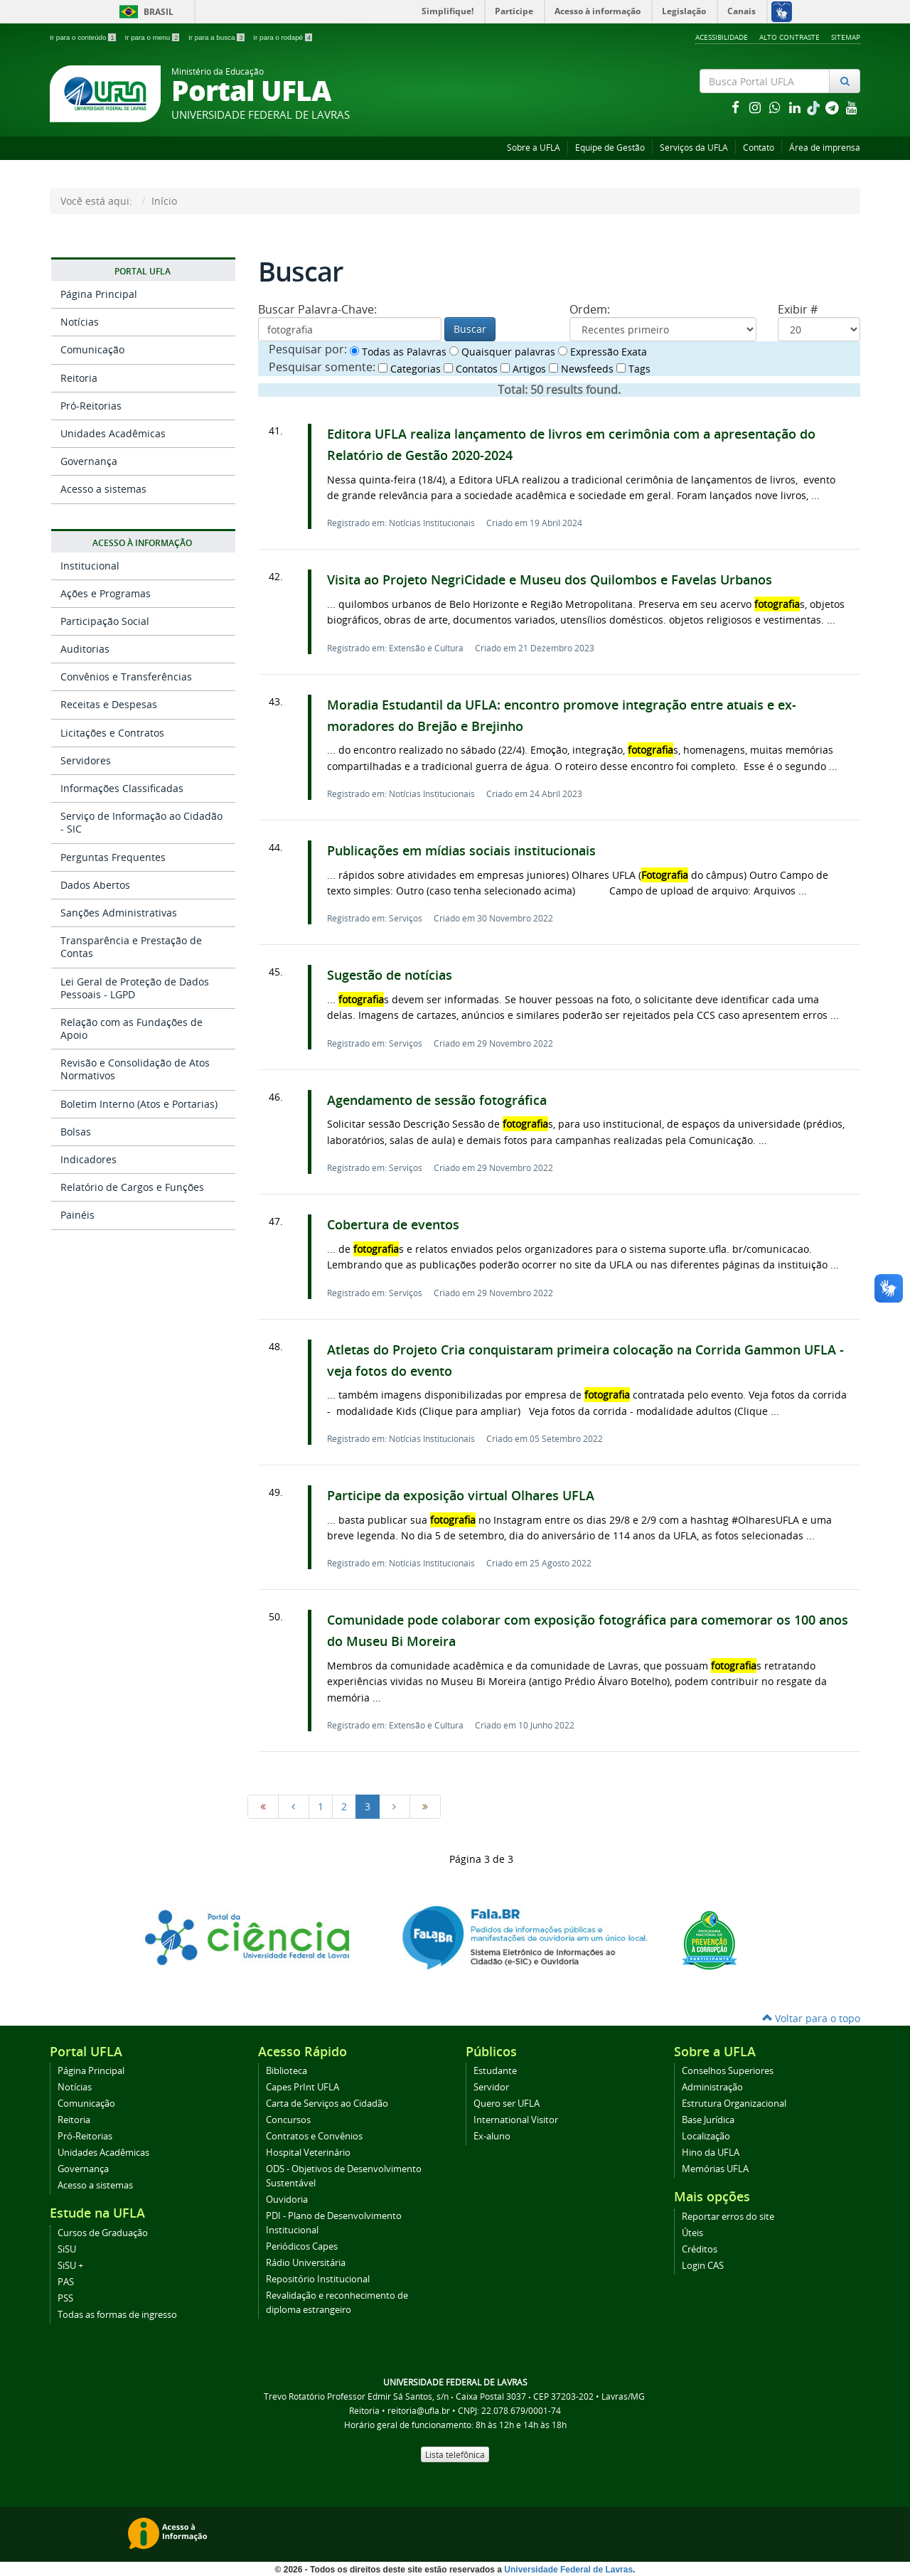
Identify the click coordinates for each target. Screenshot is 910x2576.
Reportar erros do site (728, 2217)
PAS (66, 2282)
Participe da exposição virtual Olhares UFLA (460, 1495)
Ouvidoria (287, 2199)
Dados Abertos (95, 885)
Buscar (470, 329)
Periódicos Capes (302, 2246)
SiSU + (70, 2266)
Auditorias (84, 649)
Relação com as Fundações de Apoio (131, 1028)
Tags (633, 368)
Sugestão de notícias (389, 975)
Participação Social (104, 621)
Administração (712, 2087)
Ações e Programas (105, 593)
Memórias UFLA (715, 2169)
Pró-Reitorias (91, 405)
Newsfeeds (581, 368)
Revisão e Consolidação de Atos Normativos (135, 1069)
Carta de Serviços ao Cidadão (327, 2103)
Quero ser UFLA (506, 2103)
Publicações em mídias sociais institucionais (461, 851)
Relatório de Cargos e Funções (132, 1187)
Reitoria (78, 378)
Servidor (491, 2087)
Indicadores (88, 1159)
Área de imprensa (824, 147)
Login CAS (703, 2266)
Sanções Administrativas (118, 912)
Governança (88, 461)
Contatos (471, 368)
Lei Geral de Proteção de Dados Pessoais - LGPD (134, 988)
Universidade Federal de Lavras (568, 2570)
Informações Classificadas (121, 788)
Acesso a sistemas (103, 489)
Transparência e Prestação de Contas (131, 947)
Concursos (288, 2120)
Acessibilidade (721, 37)
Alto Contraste (789, 37)
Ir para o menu (152, 37)
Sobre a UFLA (533, 147)
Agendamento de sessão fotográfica (437, 1100)
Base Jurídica (708, 2120)
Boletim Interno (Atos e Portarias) (139, 1104)
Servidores (85, 760)
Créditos (699, 2249)
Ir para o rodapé (282, 37)
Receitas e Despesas (108, 704)
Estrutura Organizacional (734, 2103)
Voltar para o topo (811, 2018)
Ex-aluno (491, 2136)
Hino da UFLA (710, 2153)
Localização (706, 2136)
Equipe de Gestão (610, 147)
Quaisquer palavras (502, 351)
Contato (758, 147)
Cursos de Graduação (103, 2233)
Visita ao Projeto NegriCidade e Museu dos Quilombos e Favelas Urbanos (549, 580)
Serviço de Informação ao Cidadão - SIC (141, 822)
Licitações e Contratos (112, 732)
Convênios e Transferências (126, 676)
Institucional (89, 565)
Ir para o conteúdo (83, 37)
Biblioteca (286, 2071)
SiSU (67, 2249)
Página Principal (98, 294)
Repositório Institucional (318, 2279)
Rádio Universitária (306, 2263)
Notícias (79, 321)
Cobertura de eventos (393, 1225)
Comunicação (92, 349)
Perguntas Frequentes (113, 857)
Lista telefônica (455, 2454)
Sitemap (845, 37)
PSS (65, 2298)
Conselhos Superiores (728, 2071)
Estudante (495, 2071)
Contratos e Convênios (314, 2136)
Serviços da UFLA (694, 147)
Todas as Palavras (398, 351)
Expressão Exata (602, 351)
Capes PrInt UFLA (302, 2087)
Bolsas (75, 1131)
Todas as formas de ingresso (117, 2315)
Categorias (409, 368)
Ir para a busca (217, 37)
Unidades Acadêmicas (113, 433)
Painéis (77, 1215)
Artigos (523, 368)
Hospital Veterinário (308, 2153)
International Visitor (515, 2120)
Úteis (692, 2233)
